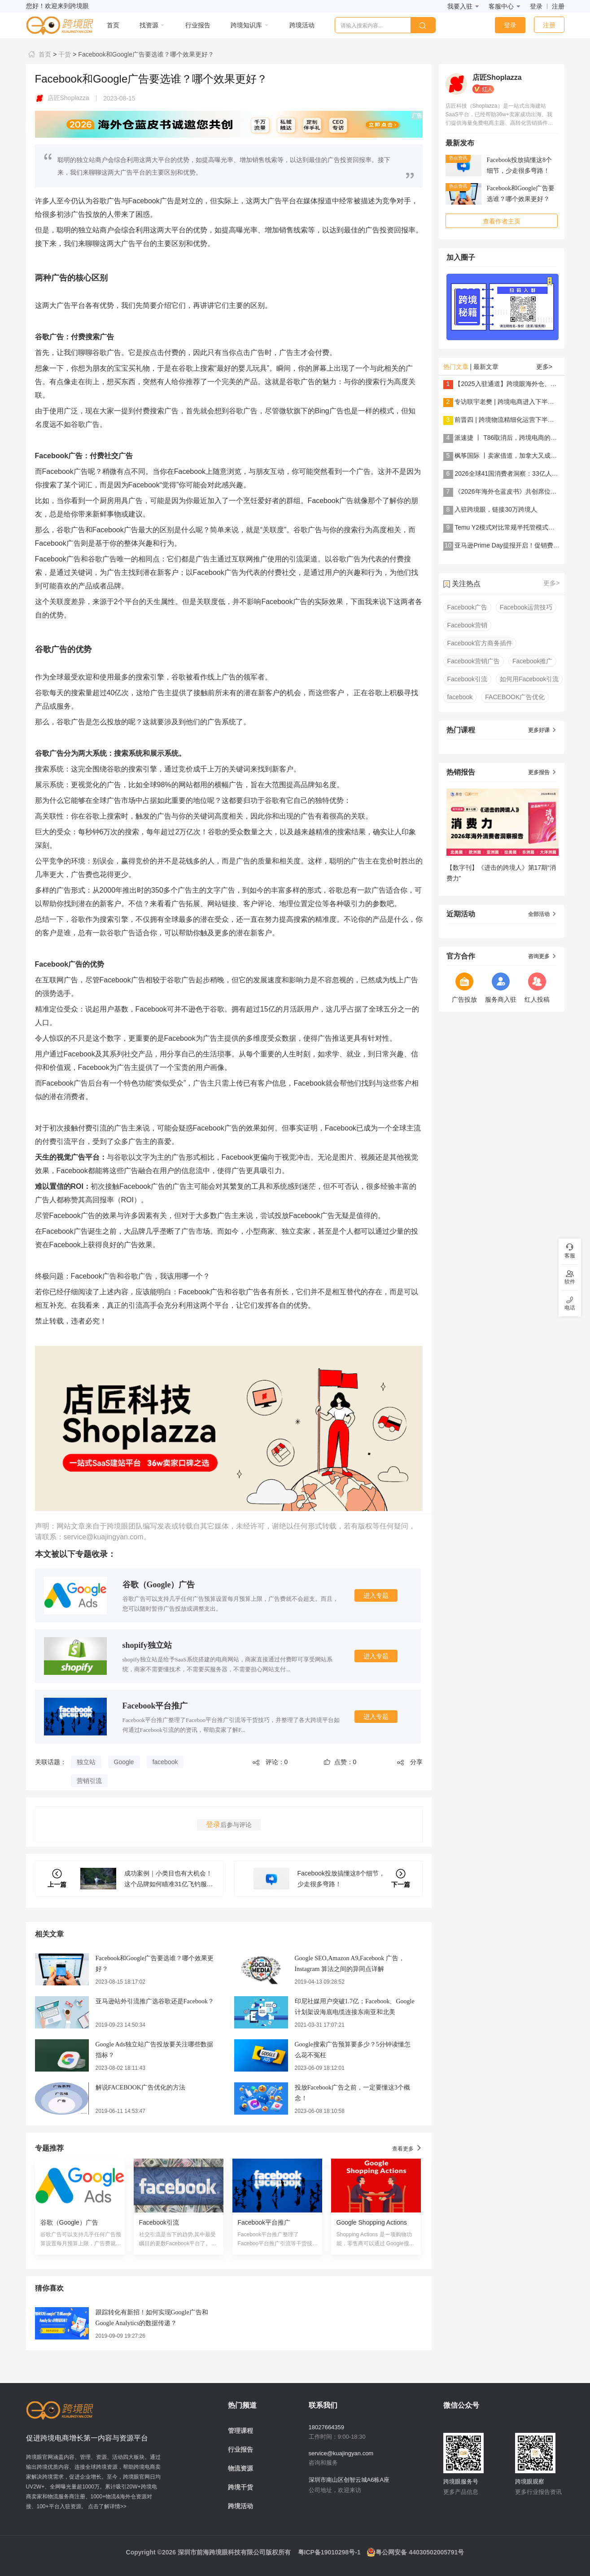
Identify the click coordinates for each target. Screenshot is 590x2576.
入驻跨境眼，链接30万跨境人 (496, 509)
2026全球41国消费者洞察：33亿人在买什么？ (519, 473)
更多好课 (542, 730)
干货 (64, 54)
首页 (39, 54)
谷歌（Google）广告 (158, 1584)
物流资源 (240, 2468)
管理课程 (240, 2430)
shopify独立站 (147, 1645)
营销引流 (89, 1780)
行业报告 (240, 2449)
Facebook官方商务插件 (479, 643)
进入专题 (376, 1595)
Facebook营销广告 (473, 661)
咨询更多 (542, 956)
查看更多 (407, 2148)
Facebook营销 (467, 625)
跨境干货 (240, 2487)
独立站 (86, 1762)
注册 (558, 6)
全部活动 (542, 914)
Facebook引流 (467, 679)
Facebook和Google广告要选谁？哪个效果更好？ (145, 54)
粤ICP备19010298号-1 (329, 2552)
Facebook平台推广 (155, 1705)
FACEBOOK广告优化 (515, 697)
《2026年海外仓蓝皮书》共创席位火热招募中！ (521, 491)
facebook (165, 1762)
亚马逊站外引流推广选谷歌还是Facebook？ (155, 2001)
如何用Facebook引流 (529, 679)
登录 (536, 6)
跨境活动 (240, 2506)
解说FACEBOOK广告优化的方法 (140, 2087)
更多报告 (542, 772)
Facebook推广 (532, 661)
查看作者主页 (501, 221)
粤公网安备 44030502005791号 (415, 2552)
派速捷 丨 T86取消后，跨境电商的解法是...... (517, 437)
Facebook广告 (467, 607)
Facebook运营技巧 (526, 607)
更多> (544, 366)
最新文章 (485, 366)
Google (124, 1762)
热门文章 (455, 366)
